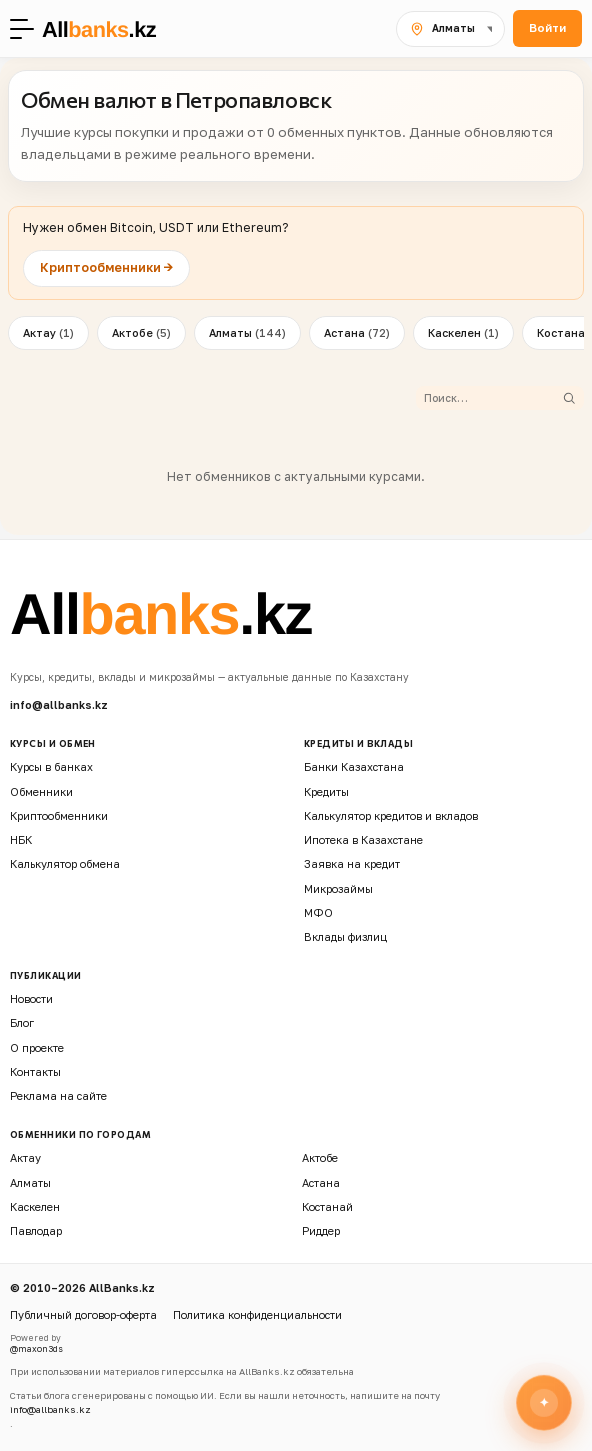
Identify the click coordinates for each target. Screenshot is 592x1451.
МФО (318, 912)
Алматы (247, 332)
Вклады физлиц (345, 936)
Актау (48, 332)
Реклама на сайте (58, 1095)
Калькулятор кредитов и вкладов (391, 815)
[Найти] (569, 398)
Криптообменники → (106, 267)
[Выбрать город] (450, 29)
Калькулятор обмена (65, 863)
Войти (547, 28)
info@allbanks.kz (59, 704)
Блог (22, 1022)
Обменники (41, 791)
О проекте (37, 1047)
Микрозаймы (338, 888)
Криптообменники (59, 815)
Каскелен (463, 332)
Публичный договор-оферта (83, 1314)
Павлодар (36, 1230)
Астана (357, 332)
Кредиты (326, 791)
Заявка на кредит (352, 863)
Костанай (327, 1206)
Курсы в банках (51, 766)
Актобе (141, 332)
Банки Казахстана (354, 766)
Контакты (35, 1071)
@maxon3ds (36, 1349)
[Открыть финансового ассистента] (544, 1402)
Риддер (321, 1230)
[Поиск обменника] (492, 398)
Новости (31, 998)
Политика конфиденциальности (257, 1314)
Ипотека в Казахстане (363, 839)
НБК (21, 839)
